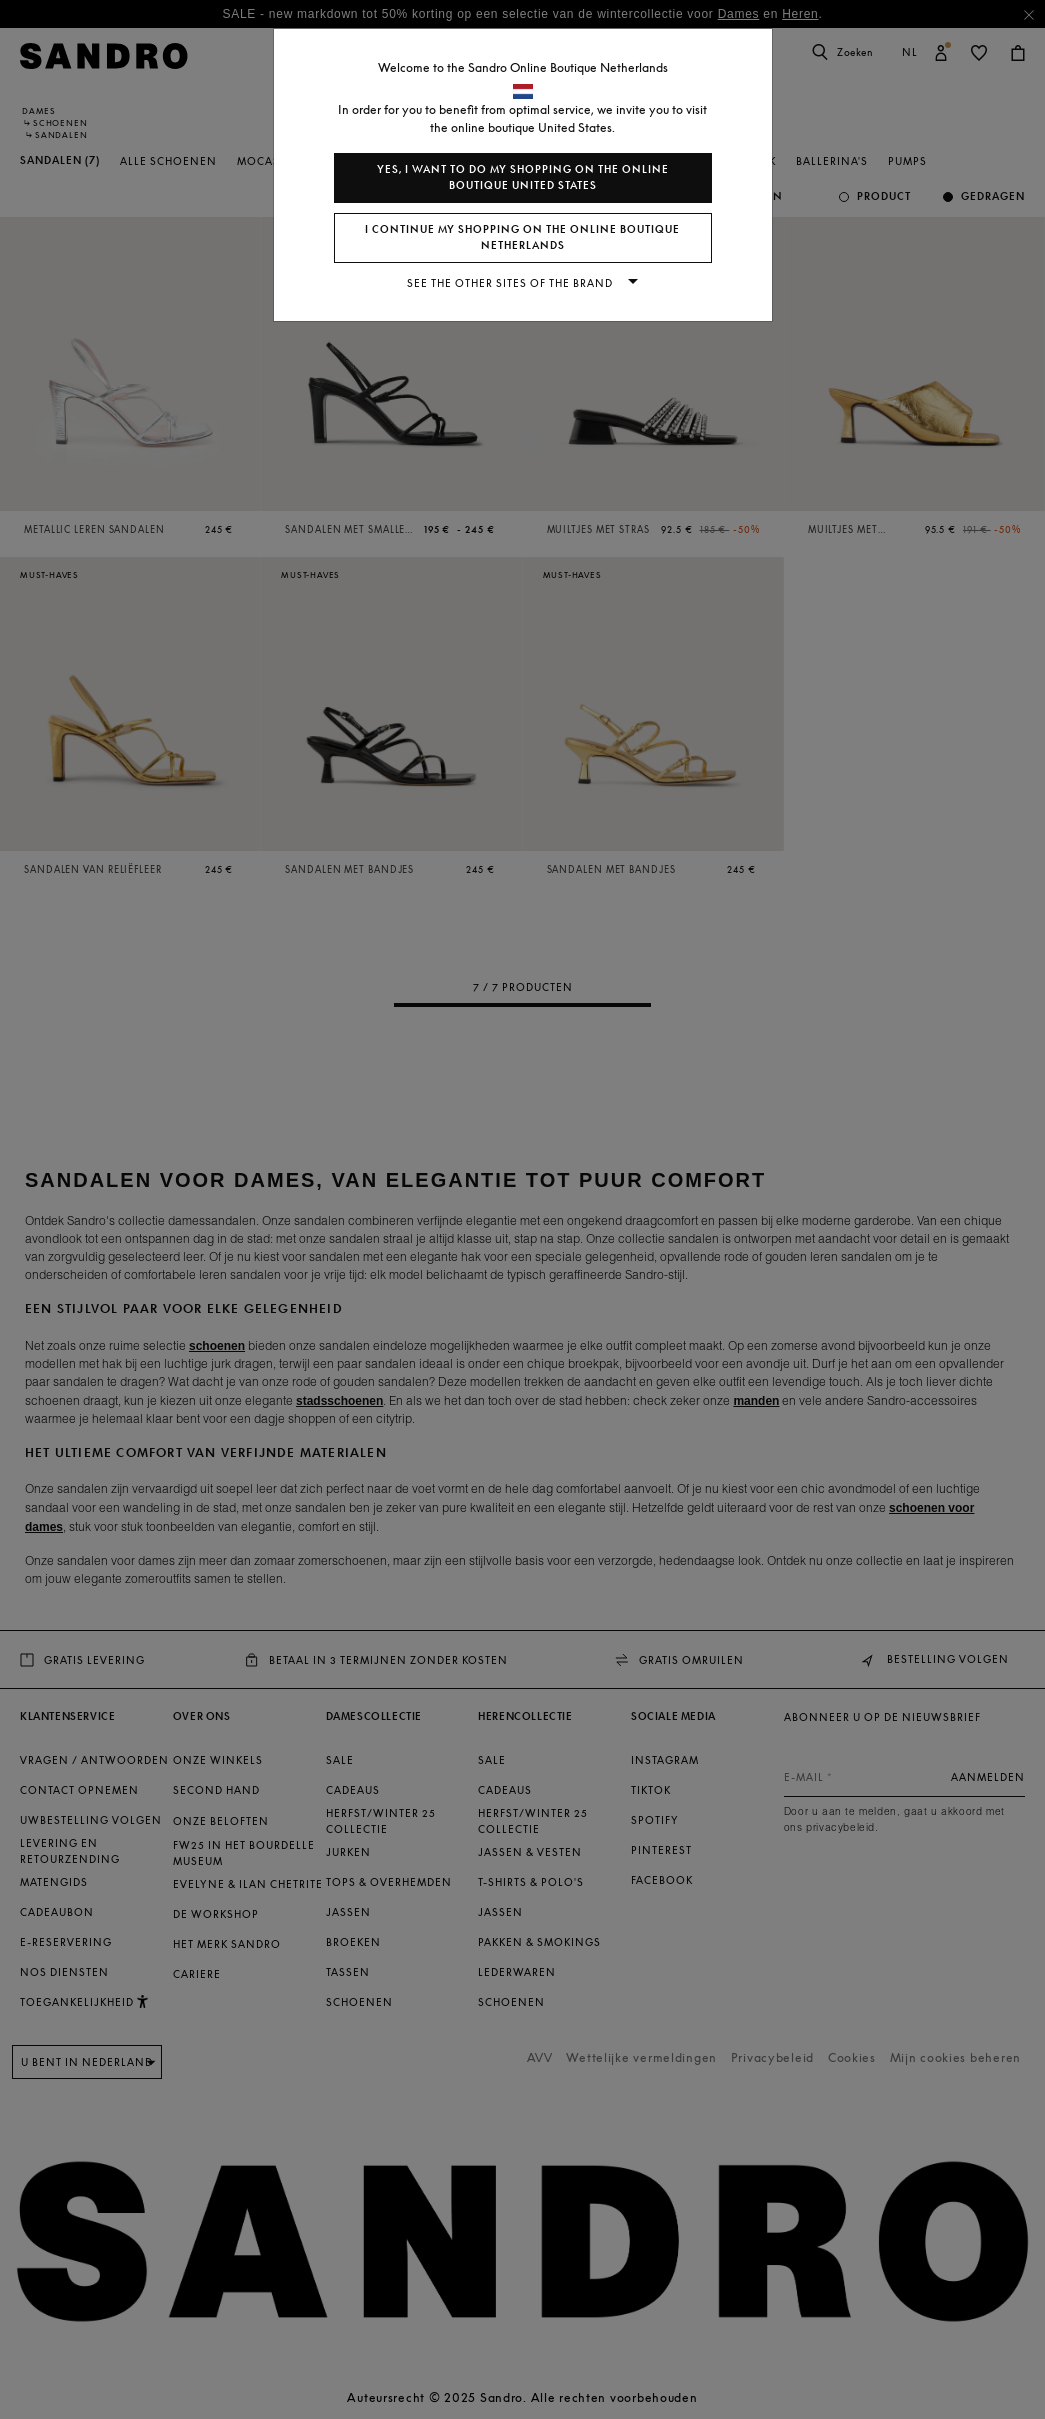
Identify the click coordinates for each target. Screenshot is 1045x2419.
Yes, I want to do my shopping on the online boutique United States (523, 177)
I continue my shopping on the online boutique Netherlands (522, 237)
